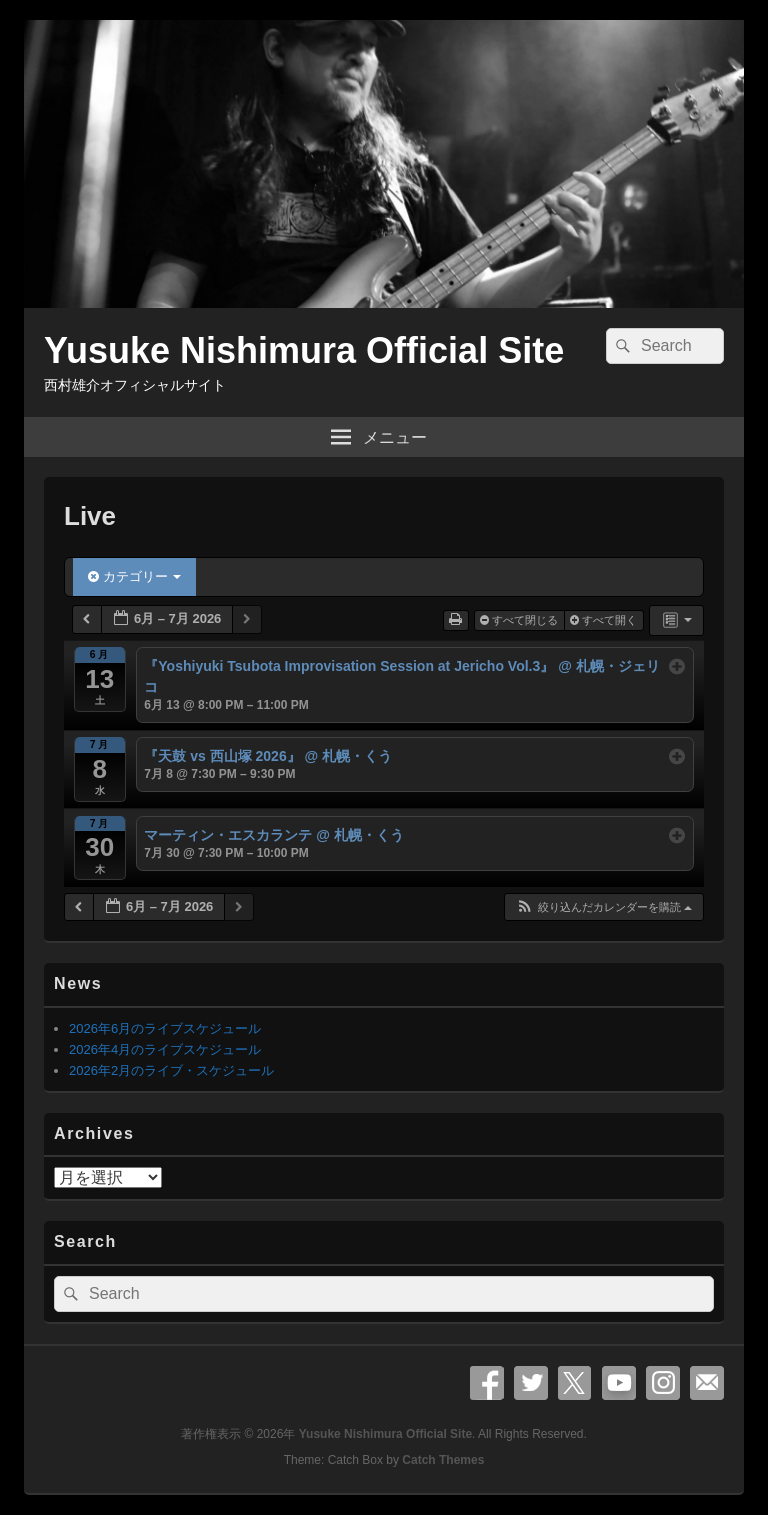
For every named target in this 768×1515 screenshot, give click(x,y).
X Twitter (575, 1383)
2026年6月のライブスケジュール (165, 1028)
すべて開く (605, 620)
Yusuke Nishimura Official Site (304, 350)
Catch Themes (443, 1460)
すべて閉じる (520, 620)
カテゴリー (134, 576)
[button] (603, 907)
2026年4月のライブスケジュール (165, 1049)
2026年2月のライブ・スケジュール (171, 1070)
